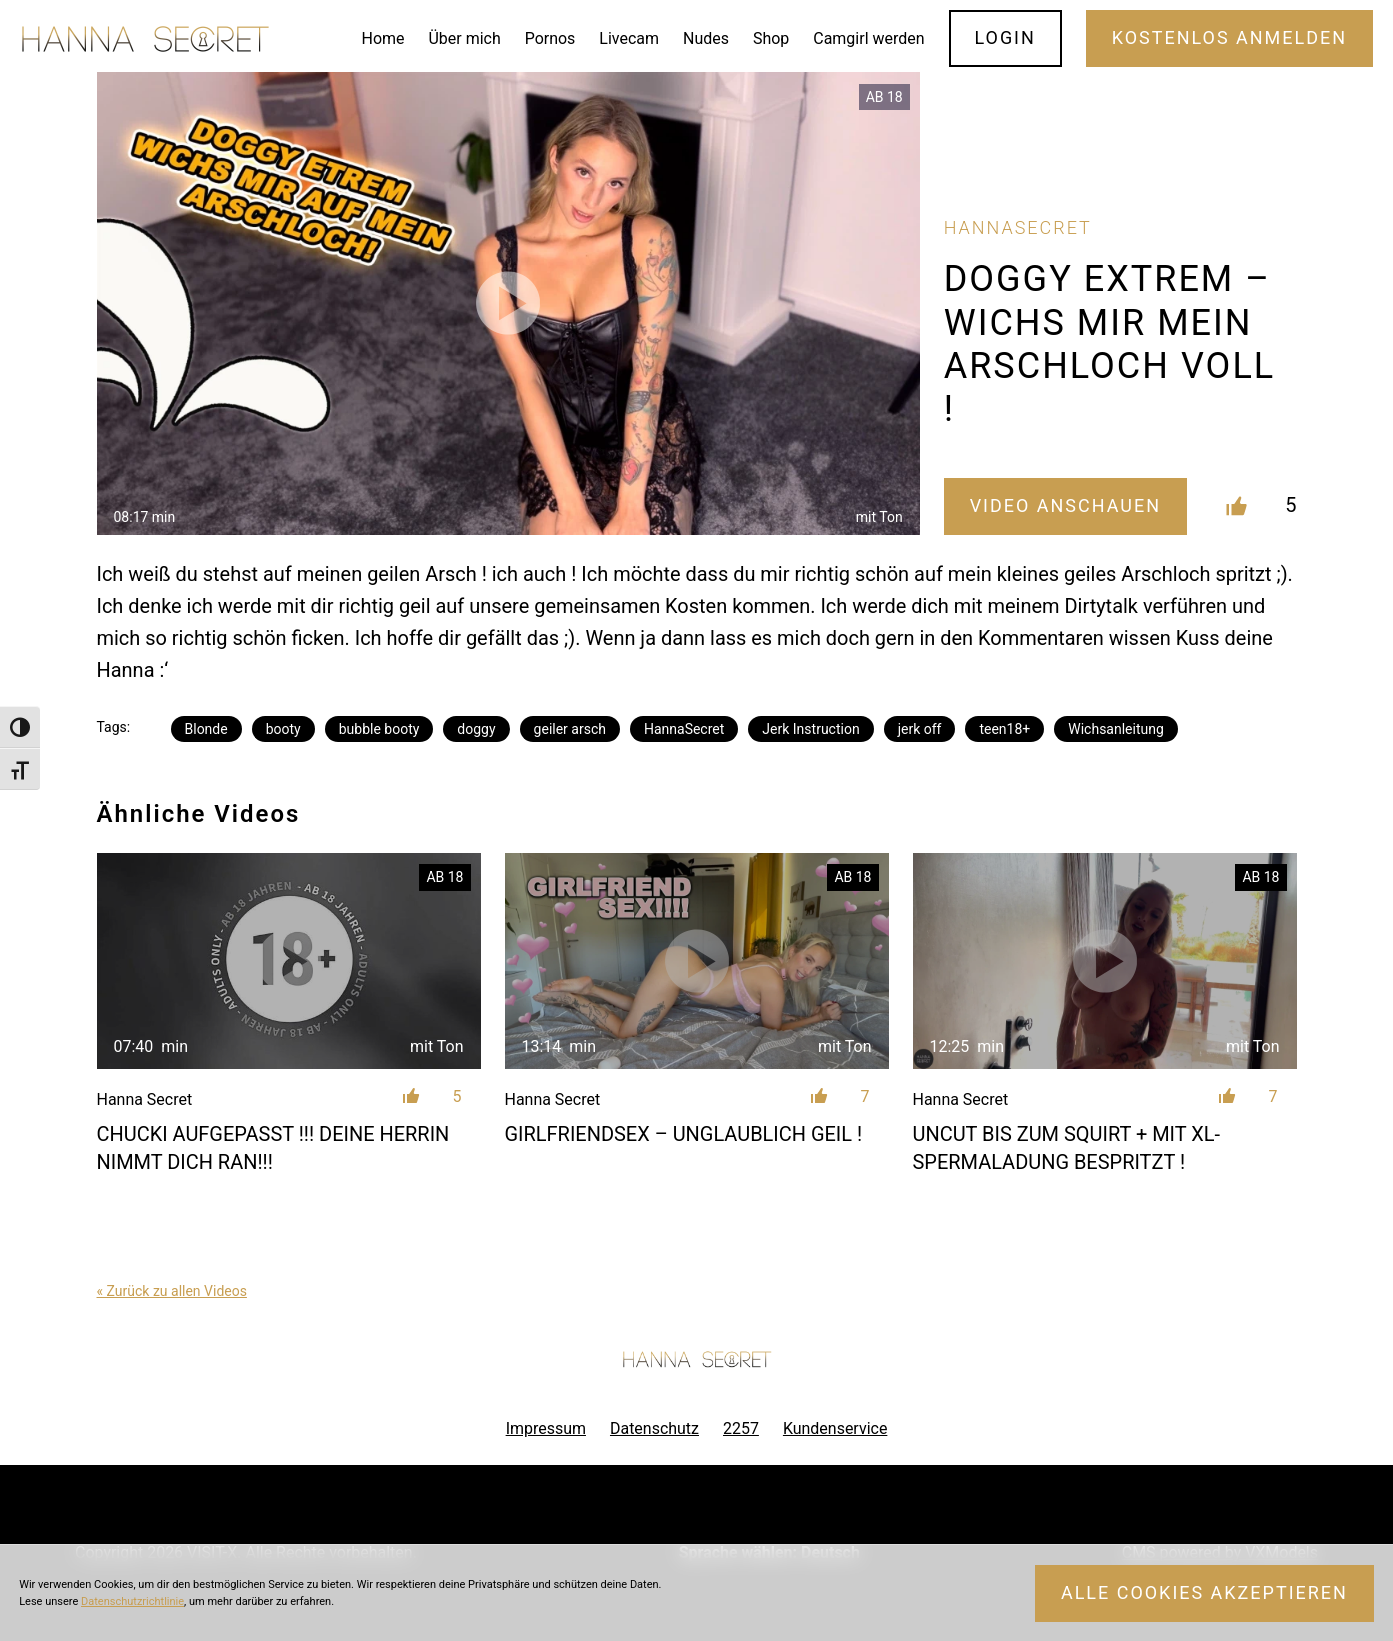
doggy (476, 729)
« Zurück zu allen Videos (172, 1291)
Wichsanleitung (1116, 729)
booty (283, 729)
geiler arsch (570, 729)
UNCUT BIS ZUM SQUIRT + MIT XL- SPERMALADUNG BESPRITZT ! (1066, 1148)
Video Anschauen (1065, 505)
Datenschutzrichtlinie (132, 1601)
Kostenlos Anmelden (1229, 37)
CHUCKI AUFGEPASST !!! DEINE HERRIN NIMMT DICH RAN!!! (273, 1148)
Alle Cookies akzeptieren (1204, 1592)
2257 (741, 1428)
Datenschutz (654, 1428)
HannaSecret (684, 729)
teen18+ (1004, 729)
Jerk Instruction (810, 729)
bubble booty (379, 729)
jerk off (920, 729)
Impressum (546, 1428)
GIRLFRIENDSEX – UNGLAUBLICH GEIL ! (684, 1134)
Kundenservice (835, 1428)
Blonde (206, 729)
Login (1004, 37)
